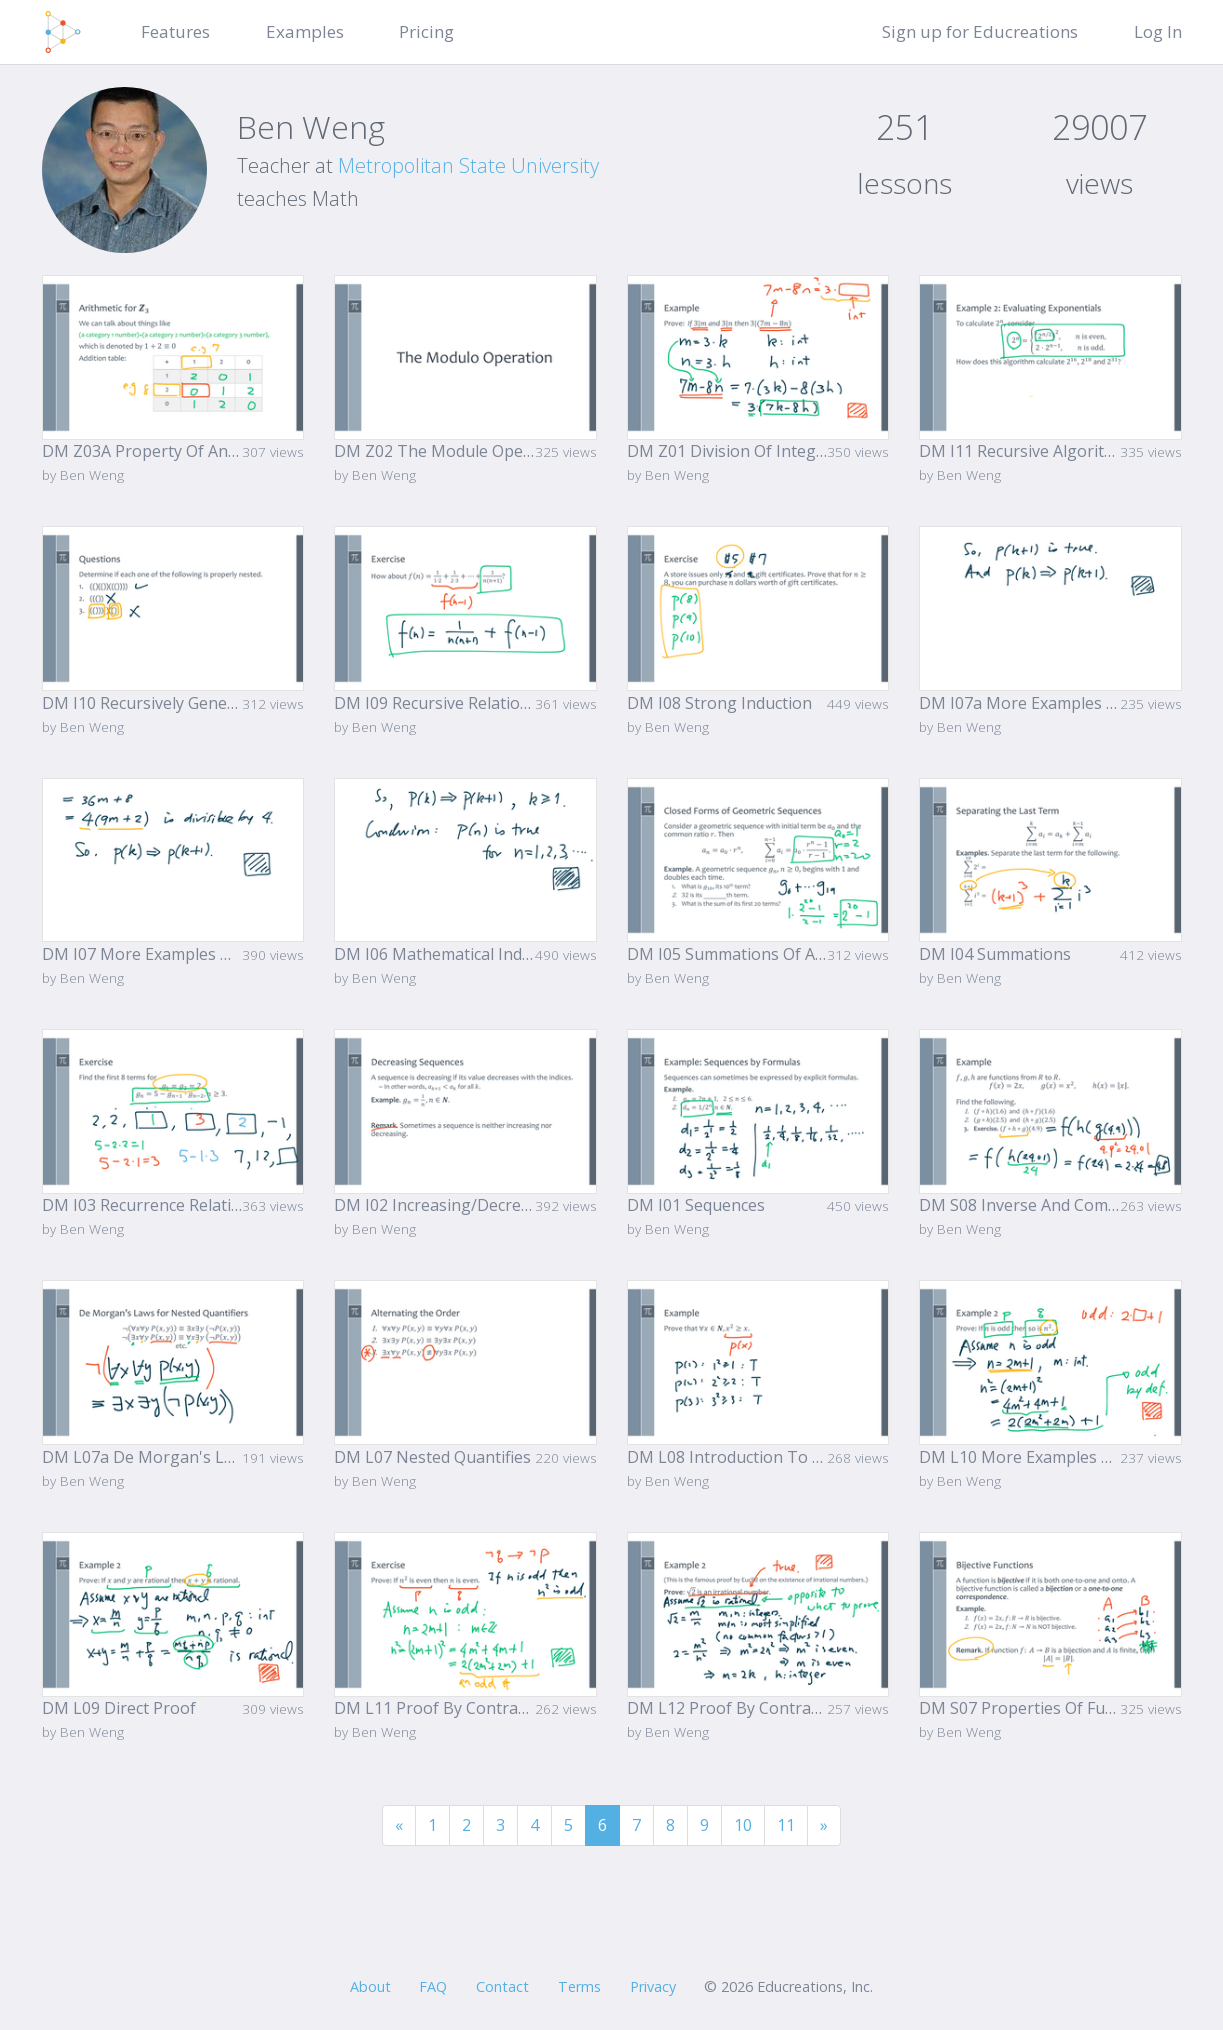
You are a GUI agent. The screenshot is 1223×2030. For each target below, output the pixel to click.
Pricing (426, 31)
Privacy (653, 1986)
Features (175, 31)
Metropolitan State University (468, 165)
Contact (502, 1986)
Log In (1158, 31)
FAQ (433, 1986)
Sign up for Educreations (980, 31)
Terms (579, 1986)
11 (786, 1825)
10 (743, 1825)
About (370, 1986)
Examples (305, 31)
